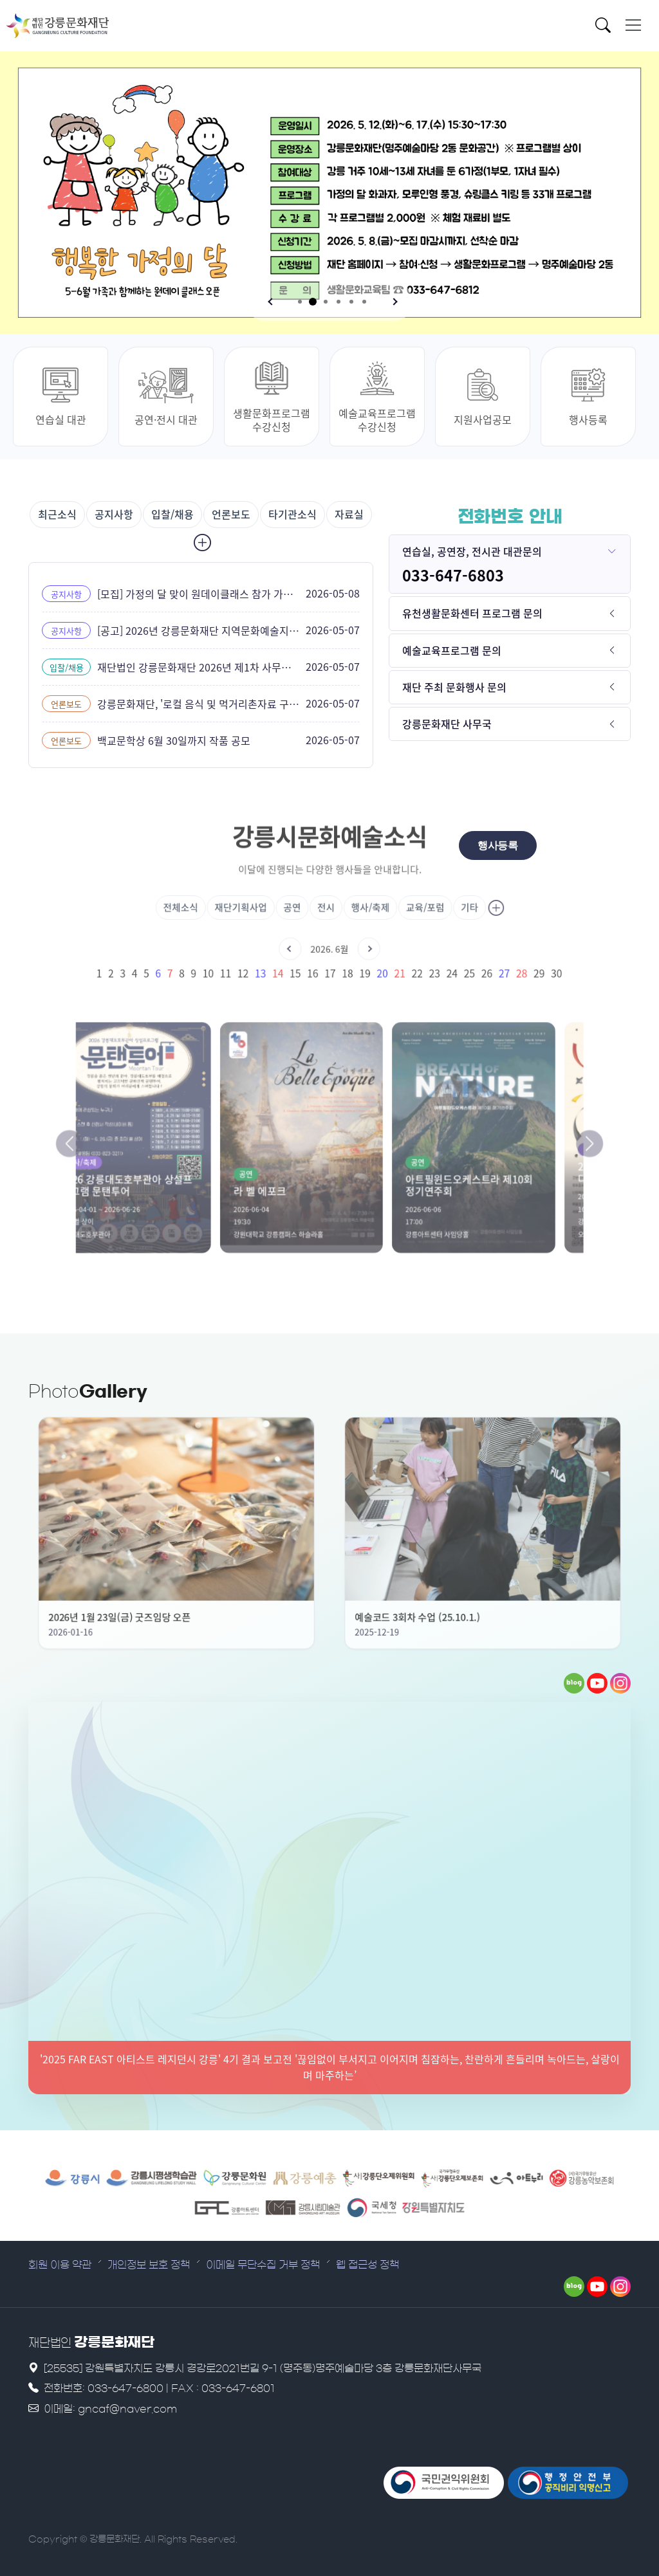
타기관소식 (292, 514)
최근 (57, 514)
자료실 (349, 514)
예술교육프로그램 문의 (451, 650)
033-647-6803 (453, 575)
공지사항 (114, 514)
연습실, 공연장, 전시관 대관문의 (472, 551)
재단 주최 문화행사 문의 (454, 687)
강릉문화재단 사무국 (447, 723)
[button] (271, 302)
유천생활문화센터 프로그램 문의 (472, 613)
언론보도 (231, 514)
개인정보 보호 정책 (148, 2265)
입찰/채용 (172, 514)
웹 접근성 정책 (367, 2265)
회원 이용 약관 (59, 2265)
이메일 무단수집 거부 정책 (263, 2265)
